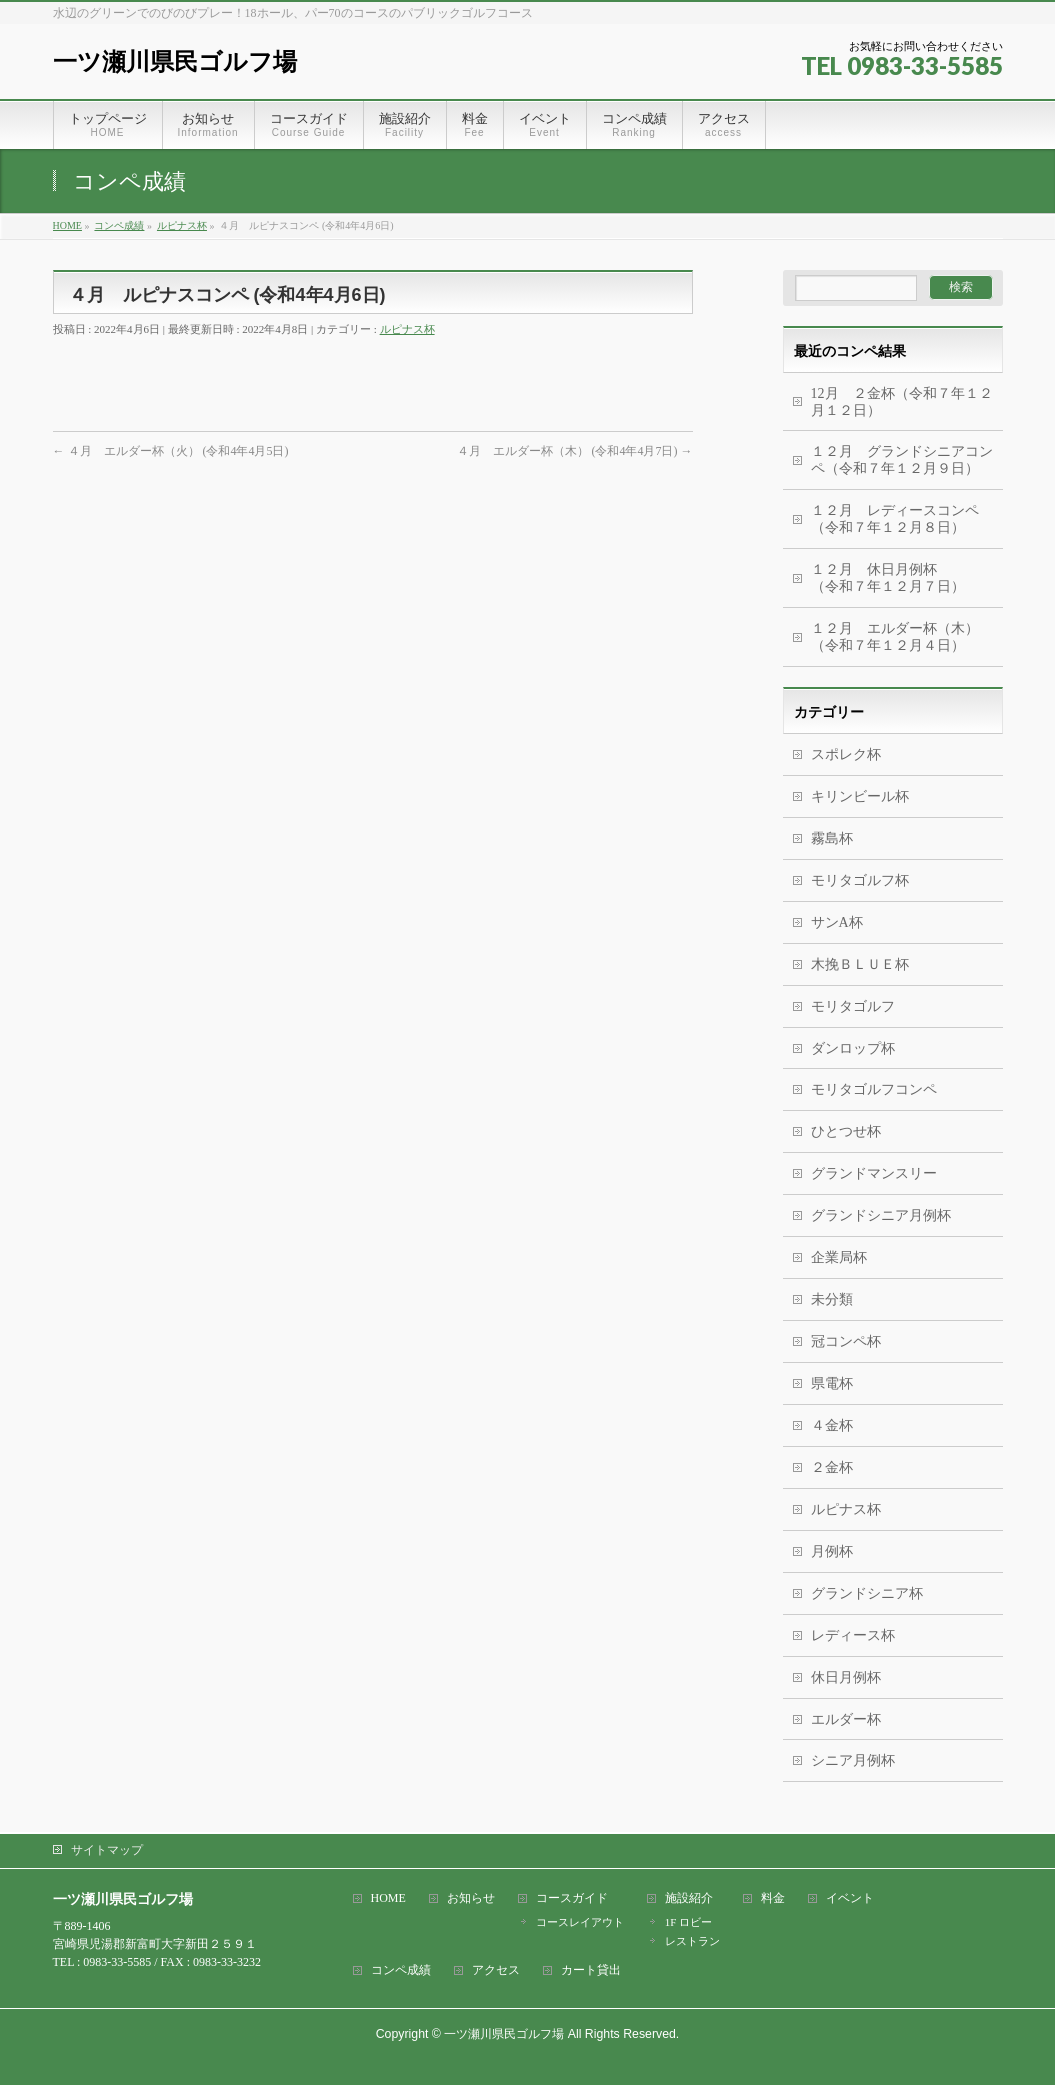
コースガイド (572, 1898)
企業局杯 (839, 1257)
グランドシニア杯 (867, 1593)
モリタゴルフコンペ (874, 1089)
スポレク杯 (846, 754)
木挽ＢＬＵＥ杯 (860, 964)
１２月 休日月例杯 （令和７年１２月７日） (907, 578)
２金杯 (832, 1467)
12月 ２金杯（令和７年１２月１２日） (902, 402)
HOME (388, 1898)
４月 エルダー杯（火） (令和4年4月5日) (171, 451)
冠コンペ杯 (846, 1341)
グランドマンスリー (874, 1173)
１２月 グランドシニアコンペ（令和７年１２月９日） (902, 460)
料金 (773, 1898)
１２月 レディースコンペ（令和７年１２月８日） (895, 519)
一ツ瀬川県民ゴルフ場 (175, 61)
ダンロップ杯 (853, 1048)
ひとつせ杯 (846, 1131)
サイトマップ (107, 1850)
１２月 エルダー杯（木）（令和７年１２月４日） (895, 637)
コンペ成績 (401, 1970)
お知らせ (471, 1898)
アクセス (496, 1970)
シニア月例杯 (853, 1760)
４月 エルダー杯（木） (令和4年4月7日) (575, 451)
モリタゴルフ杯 (860, 880)
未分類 (832, 1299)
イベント (850, 1898)
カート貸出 (591, 1970)
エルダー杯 (846, 1719)
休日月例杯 (846, 1677)
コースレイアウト (580, 1922)
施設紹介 (689, 1898)
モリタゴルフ (853, 1006)
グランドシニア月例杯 (881, 1215)
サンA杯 (837, 922)
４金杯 (832, 1425)
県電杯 (832, 1383)
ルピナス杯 (407, 329)
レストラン (692, 1941)
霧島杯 (832, 838)
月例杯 (832, 1551)
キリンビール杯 (860, 796)
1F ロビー (688, 1922)
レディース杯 (853, 1635)
